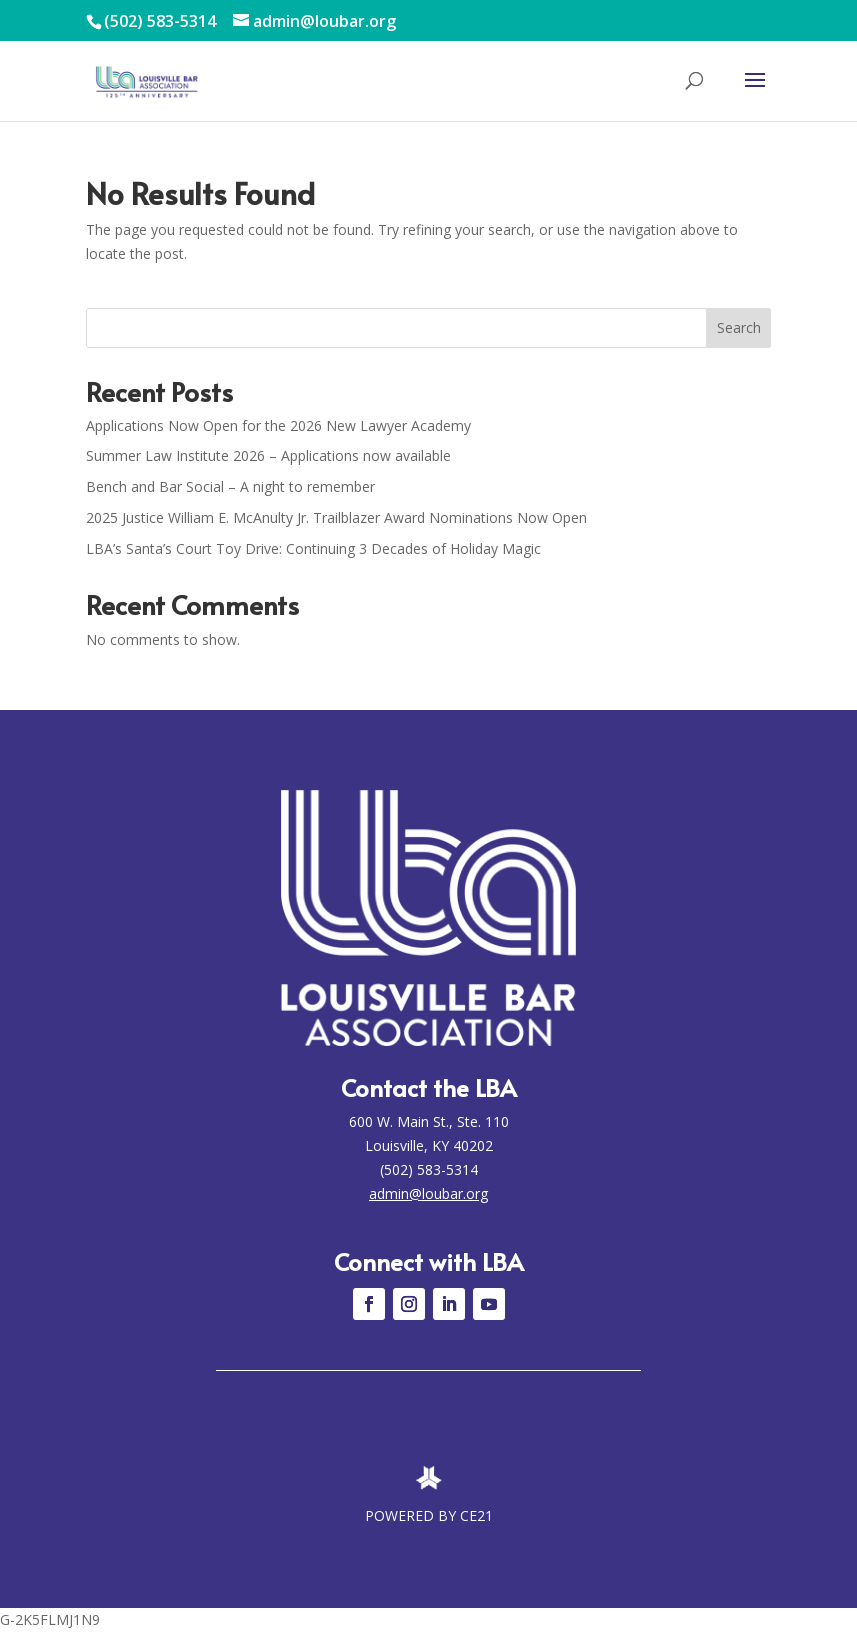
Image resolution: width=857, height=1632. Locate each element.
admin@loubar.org (428, 1193)
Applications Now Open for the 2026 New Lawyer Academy (278, 425)
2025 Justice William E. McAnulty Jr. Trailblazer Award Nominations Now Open (336, 517)
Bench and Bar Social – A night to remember (230, 486)
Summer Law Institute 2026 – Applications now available (268, 455)
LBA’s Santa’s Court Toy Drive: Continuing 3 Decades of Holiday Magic (313, 548)
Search (739, 327)
